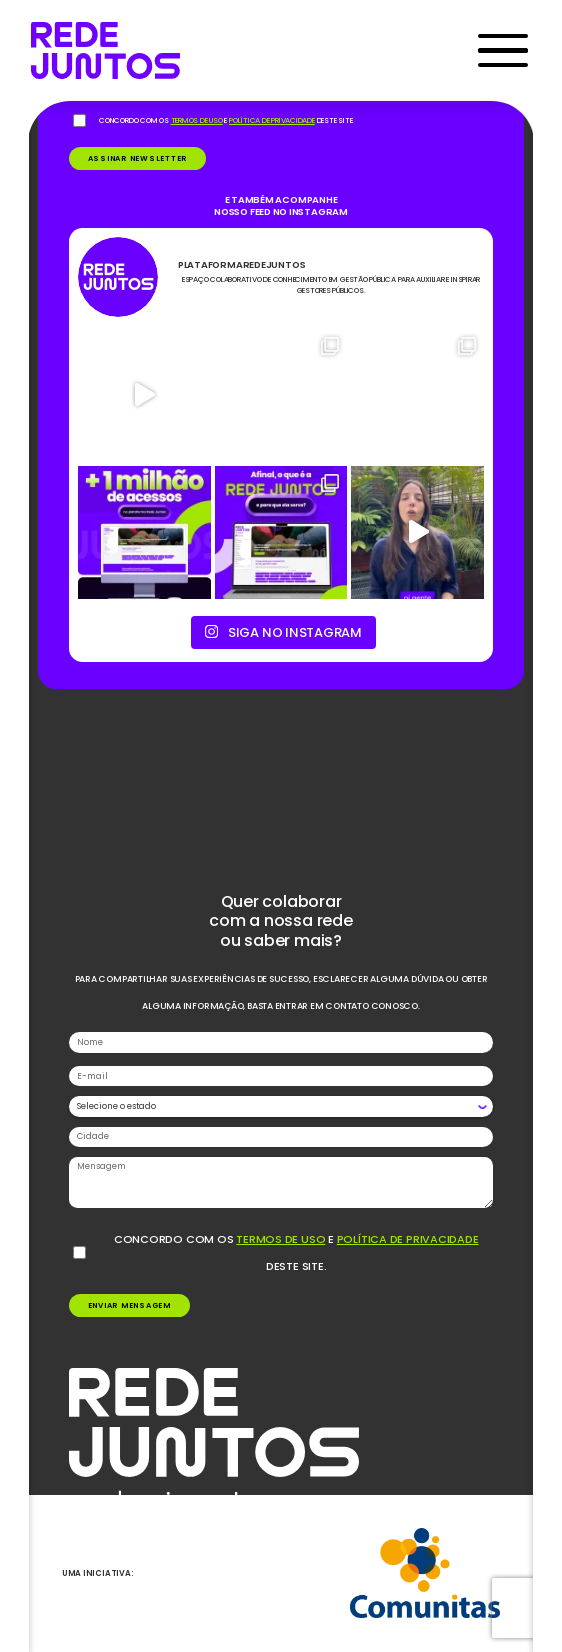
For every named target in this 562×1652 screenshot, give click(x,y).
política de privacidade (408, 1239)
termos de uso (280, 1239)
